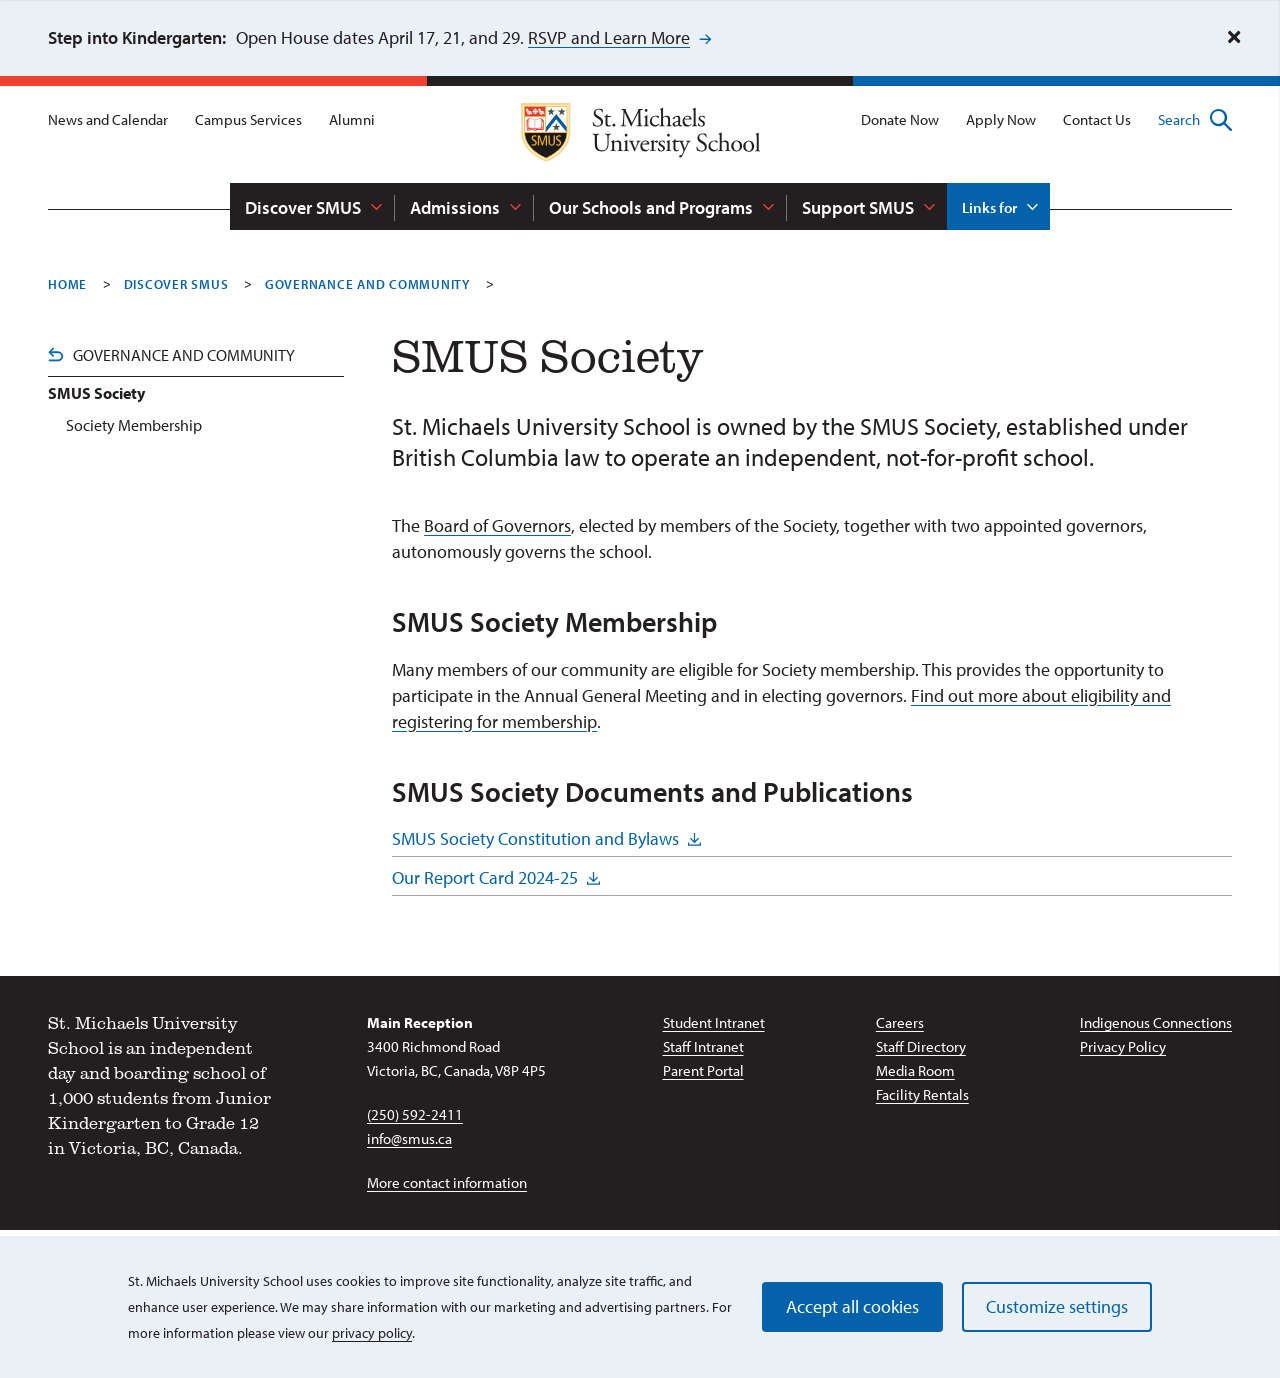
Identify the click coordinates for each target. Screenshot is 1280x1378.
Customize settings (1057, 1306)
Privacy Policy (1123, 1046)
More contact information (447, 1182)
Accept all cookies (852, 1306)
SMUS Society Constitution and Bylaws (535, 838)
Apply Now (1001, 119)
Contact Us (1097, 119)
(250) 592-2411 (415, 1114)
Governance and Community (184, 355)
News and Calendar (108, 119)
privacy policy (372, 1333)
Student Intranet (714, 1022)
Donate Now (900, 119)
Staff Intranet (703, 1046)
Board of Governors (497, 525)
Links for (989, 207)
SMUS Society (96, 393)
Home (67, 284)
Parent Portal (703, 1070)
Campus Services (248, 119)
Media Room (915, 1070)
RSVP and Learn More (609, 37)
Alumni (352, 119)
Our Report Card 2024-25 (485, 877)
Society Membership (134, 425)
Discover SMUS (303, 207)
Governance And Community (367, 284)
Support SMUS (858, 207)
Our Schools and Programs (651, 207)
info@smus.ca (409, 1138)
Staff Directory (921, 1046)
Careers (900, 1022)
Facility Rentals (922, 1094)
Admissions (455, 207)
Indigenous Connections (1156, 1022)
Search (1195, 120)
